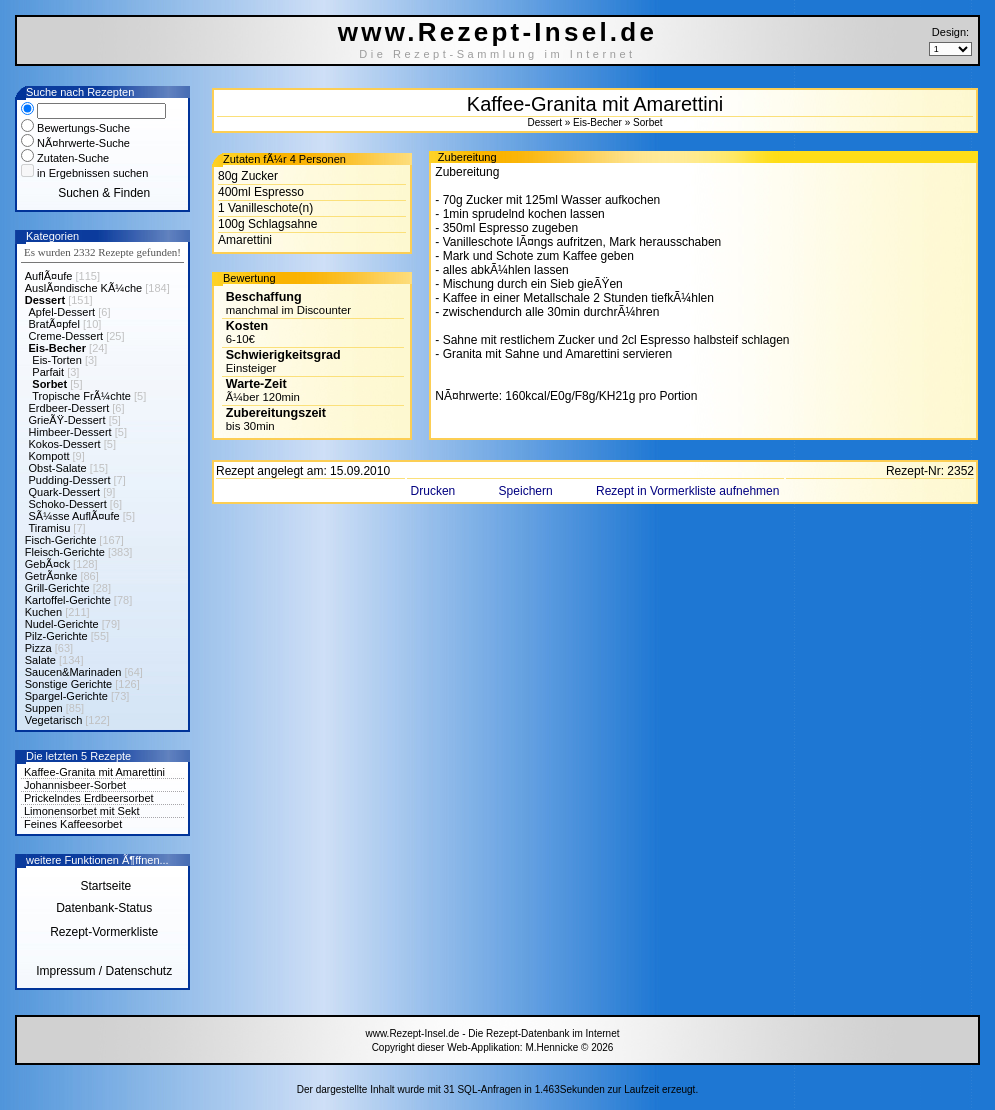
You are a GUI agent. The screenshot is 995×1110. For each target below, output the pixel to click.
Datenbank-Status (104, 908)
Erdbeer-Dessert (69, 408)
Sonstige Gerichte (68, 684)
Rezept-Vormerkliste (104, 932)
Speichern (527, 491)
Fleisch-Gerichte (65, 552)
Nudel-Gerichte (62, 624)
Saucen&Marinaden (73, 672)
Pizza (38, 648)
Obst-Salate (58, 468)
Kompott (49, 456)
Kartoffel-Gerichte (68, 600)
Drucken (435, 491)
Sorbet (49, 384)
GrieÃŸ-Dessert (67, 420)
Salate (40, 660)
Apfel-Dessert (62, 312)
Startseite (104, 886)
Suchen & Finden (104, 193)
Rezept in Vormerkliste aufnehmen (687, 491)
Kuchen (43, 612)
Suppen (44, 708)
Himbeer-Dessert (70, 432)
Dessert (45, 300)
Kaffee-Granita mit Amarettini (94, 772)
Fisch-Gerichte (61, 540)
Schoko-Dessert (68, 504)
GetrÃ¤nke (51, 576)
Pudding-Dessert (70, 480)
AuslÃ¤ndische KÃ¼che (83, 288)
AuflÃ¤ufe (49, 276)
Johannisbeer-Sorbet (75, 785)
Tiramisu (50, 528)
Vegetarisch (53, 720)
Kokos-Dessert (65, 444)
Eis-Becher (57, 348)
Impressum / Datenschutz (104, 971)
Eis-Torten (57, 360)
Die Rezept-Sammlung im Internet (497, 54)
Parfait (48, 372)
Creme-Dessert (66, 336)
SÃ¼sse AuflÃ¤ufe (74, 516)
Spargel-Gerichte (66, 696)
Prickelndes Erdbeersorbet (89, 798)
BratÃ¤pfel (54, 324)
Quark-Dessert (65, 492)
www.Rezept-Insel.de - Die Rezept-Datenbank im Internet (492, 1033)
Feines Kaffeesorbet (73, 824)
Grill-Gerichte (57, 588)
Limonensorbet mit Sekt (82, 811)
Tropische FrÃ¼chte (81, 396)
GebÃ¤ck (47, 564)
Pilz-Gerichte (56, 636)
